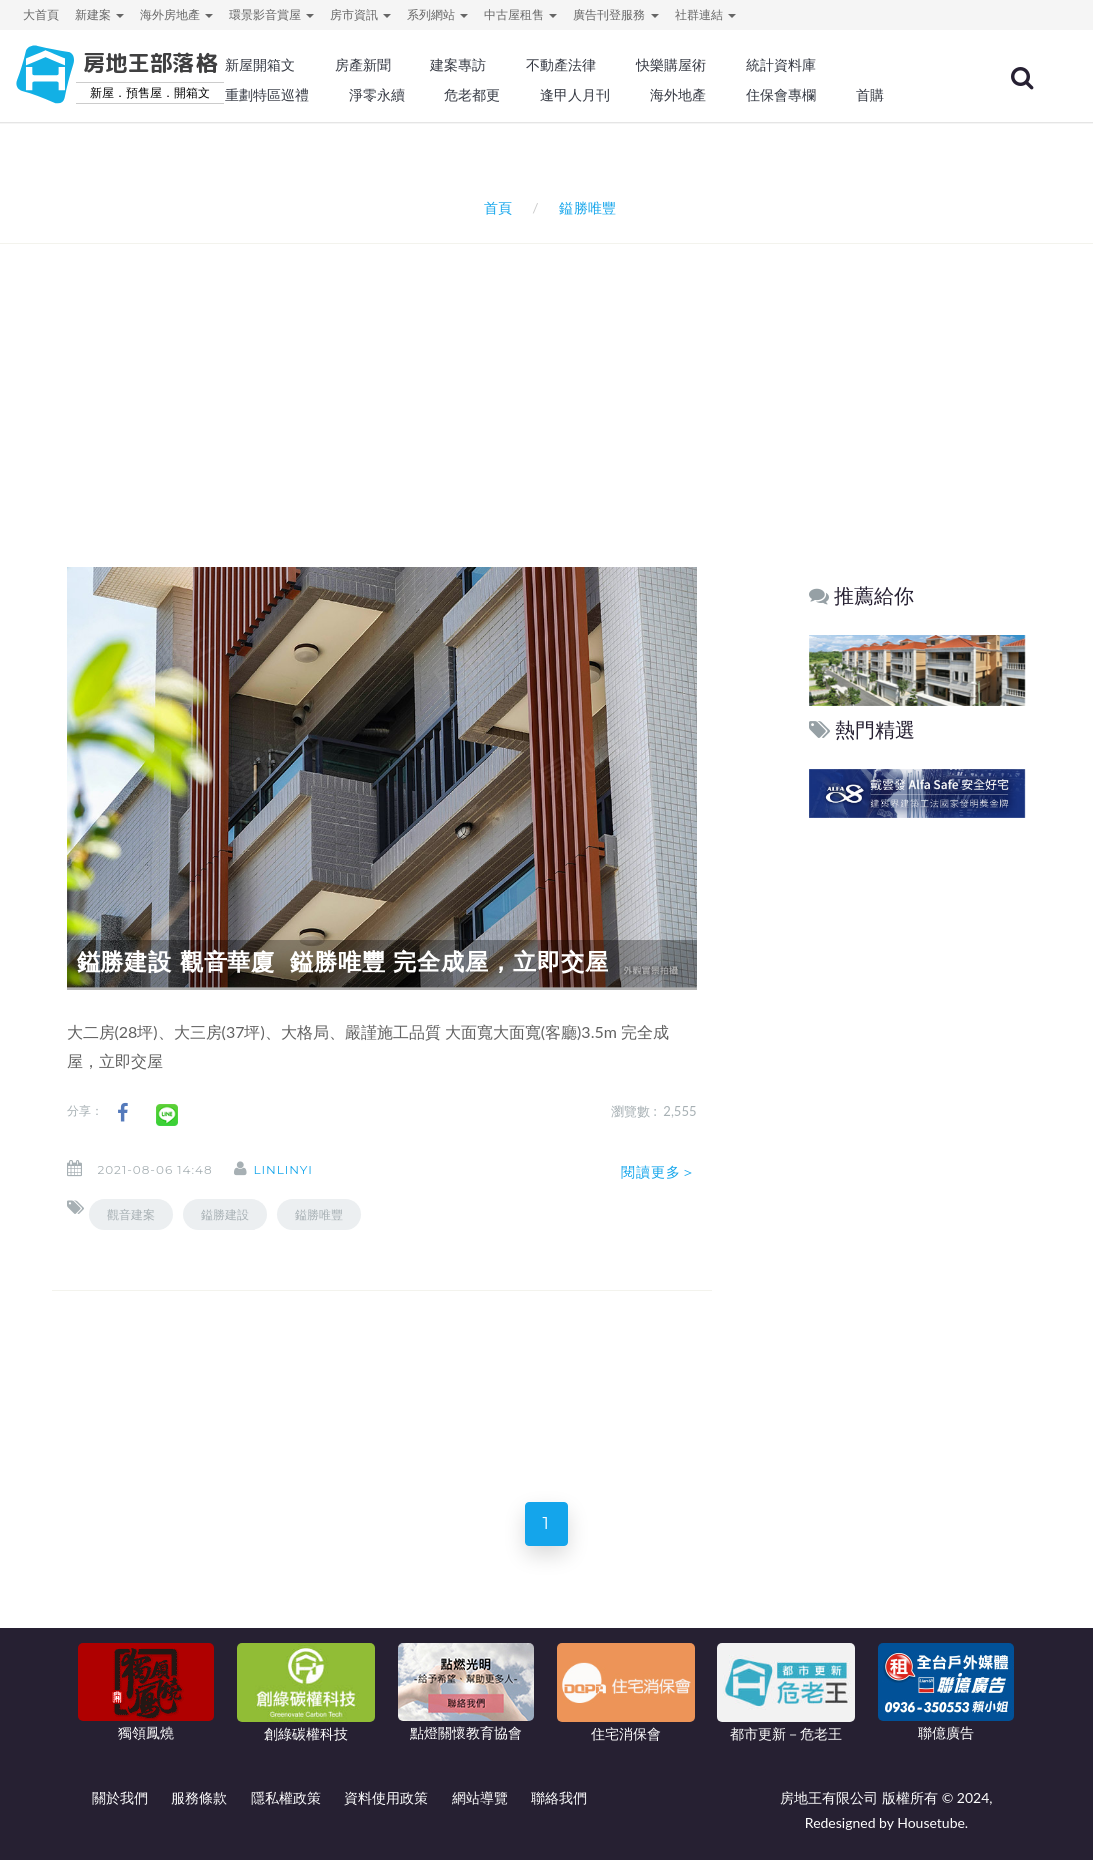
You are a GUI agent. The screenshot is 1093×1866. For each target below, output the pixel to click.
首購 (870, 95)
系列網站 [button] (437, 14)
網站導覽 (480, 1803)
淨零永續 (377, 95)
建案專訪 (458, 65)
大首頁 (41, 14)
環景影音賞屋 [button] (271, 14)
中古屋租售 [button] (520, 14)
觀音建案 (131, 1214)
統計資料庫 (781, 65)
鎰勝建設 (225, 1214)
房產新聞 (363, 65)
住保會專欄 (781, 95)
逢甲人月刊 (575, 95)
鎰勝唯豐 (319, 1214)
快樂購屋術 (671, 65)
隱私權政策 (286, 1803)
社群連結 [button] (705, 14)
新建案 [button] (99, 14)
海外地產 (678, 95)
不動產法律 (561, 65)
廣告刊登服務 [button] (615, 14)
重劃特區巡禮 (267, 95)
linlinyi (295, 1169)
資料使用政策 (386, 1803)
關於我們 (120, 1803)
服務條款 (199, 1803)
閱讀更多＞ (659, 1172)
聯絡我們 (559, 1803)
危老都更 (472, 95)
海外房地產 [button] (176, 14)
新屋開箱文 (260, 65)
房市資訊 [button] (360, 14)
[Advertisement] (552, 379)
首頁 (494, 207)
